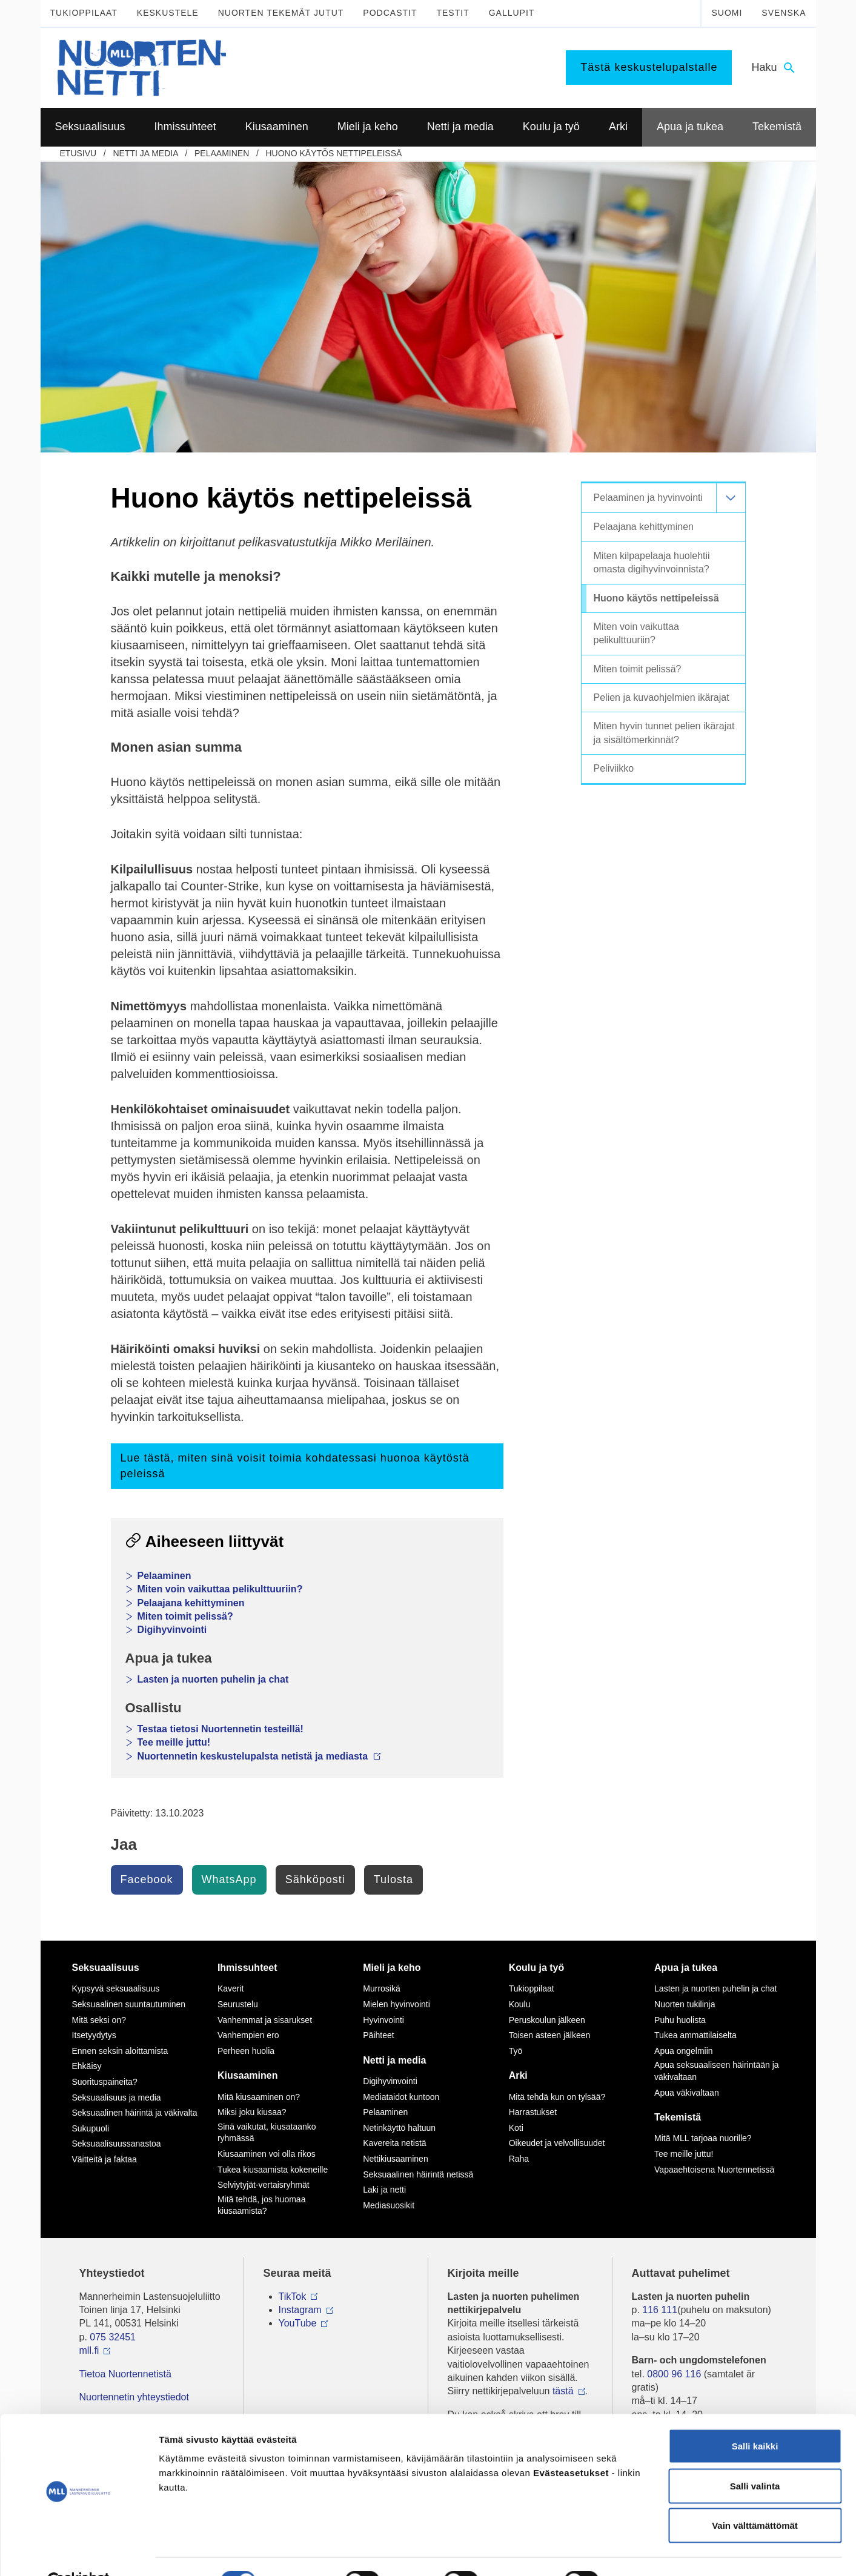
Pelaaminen (221, 153)
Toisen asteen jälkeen (550, 2035)
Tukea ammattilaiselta (695, 2035)
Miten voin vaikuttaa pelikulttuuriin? (220, 1589)
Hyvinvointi (383, 2020)
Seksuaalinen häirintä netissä (418, 2174)
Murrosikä (381, 1988)
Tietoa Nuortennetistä (125, 2374)
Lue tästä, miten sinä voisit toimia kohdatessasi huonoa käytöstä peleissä (295, 1465)
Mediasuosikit (388, 2205)
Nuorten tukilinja (684, 2004)
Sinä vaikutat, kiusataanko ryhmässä (266, 2133)
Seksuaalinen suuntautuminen (129, 2004)
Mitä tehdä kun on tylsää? (557, 2097)
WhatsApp (229, 1879)
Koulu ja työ (537, 1967)
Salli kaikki (755, 2417)
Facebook (147, 1879)
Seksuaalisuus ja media (116, 2097)
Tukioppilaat (84, 13)
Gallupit (512, 13)
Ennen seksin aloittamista (120, 2051)
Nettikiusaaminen (395, 2159)
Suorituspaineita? (105, 2082)
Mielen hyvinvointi (396, 2004)
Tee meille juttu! (174, 1742)
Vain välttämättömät (755, 2496)
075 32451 (113, 2337)
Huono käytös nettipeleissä (334, 153)
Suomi (726, 13)
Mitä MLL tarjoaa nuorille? (703, 2138)
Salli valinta (755, 2457)
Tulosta (393, 1879)
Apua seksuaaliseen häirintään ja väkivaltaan (716, 2071)
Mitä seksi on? (99, 2020)
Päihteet (378, 2035)
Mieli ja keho (391, 1967)
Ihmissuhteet (247, 1967)
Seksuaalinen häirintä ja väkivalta (134, 2112)
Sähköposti (315, 1879)
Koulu (520, 2004)
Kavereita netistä (394, 2143)
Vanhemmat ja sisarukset (264, 2020)
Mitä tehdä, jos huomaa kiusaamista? (261, 2205)
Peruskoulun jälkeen (547, 2020)
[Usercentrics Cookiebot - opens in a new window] (78, 2552)
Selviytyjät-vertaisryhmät (263, 2185)
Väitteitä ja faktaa (104, 2159)
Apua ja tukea (685, 1967)
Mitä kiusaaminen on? (258, 2097)
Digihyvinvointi (172, 1629)
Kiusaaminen (247, 2075)
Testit (452, 13)
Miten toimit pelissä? (185, 1616)
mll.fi (89, 2350)
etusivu (78, 153)
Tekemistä (677, 2117)
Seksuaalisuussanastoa (116, 2143)
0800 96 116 (674, 2374)
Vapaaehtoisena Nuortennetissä (714, 2169)
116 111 (659, 2310)
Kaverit (230, 1988)
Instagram (300, 2310)
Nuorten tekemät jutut (281, 13)
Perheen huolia (245, 2051)
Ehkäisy (87, 2066)
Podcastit (390, 13)
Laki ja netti (384, 2189)
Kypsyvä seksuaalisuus (116, 1988)
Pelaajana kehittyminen (191, 1603)
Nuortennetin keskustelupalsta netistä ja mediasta (259, 1756)
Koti (516, 2128)
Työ (516, 2051)
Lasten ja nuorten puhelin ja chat (213, 1679)
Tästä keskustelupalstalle (648, 67)
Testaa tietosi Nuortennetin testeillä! (221, 1729)
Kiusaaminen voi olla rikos (266, 2154)
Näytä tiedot (648, 2552)
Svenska (783, 13)
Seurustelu (237, 2004)
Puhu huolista (680, 2020)
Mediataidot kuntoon (401, 2097)
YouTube (298, 2323)
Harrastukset (533, 2112)
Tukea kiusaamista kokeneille (272, 2169)
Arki (518, 2075)
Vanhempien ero (248, 2035)
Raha (519, 2159)
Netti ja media (145, 153)
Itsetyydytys (94, 2035)
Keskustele (168, 13)
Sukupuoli (91, 2128)
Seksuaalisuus (105, 1967)
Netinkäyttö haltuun (399, 2128)
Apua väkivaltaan (686, 2093)
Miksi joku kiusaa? (252, 2112)
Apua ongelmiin (683, 2051)
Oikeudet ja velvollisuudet (557, 2143)
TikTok (293, 2296)
